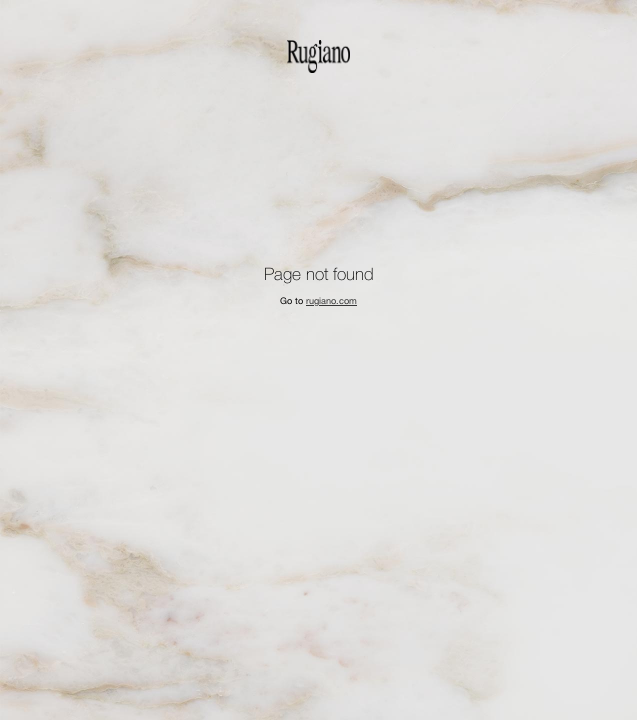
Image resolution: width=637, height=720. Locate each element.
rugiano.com (331, 301)
